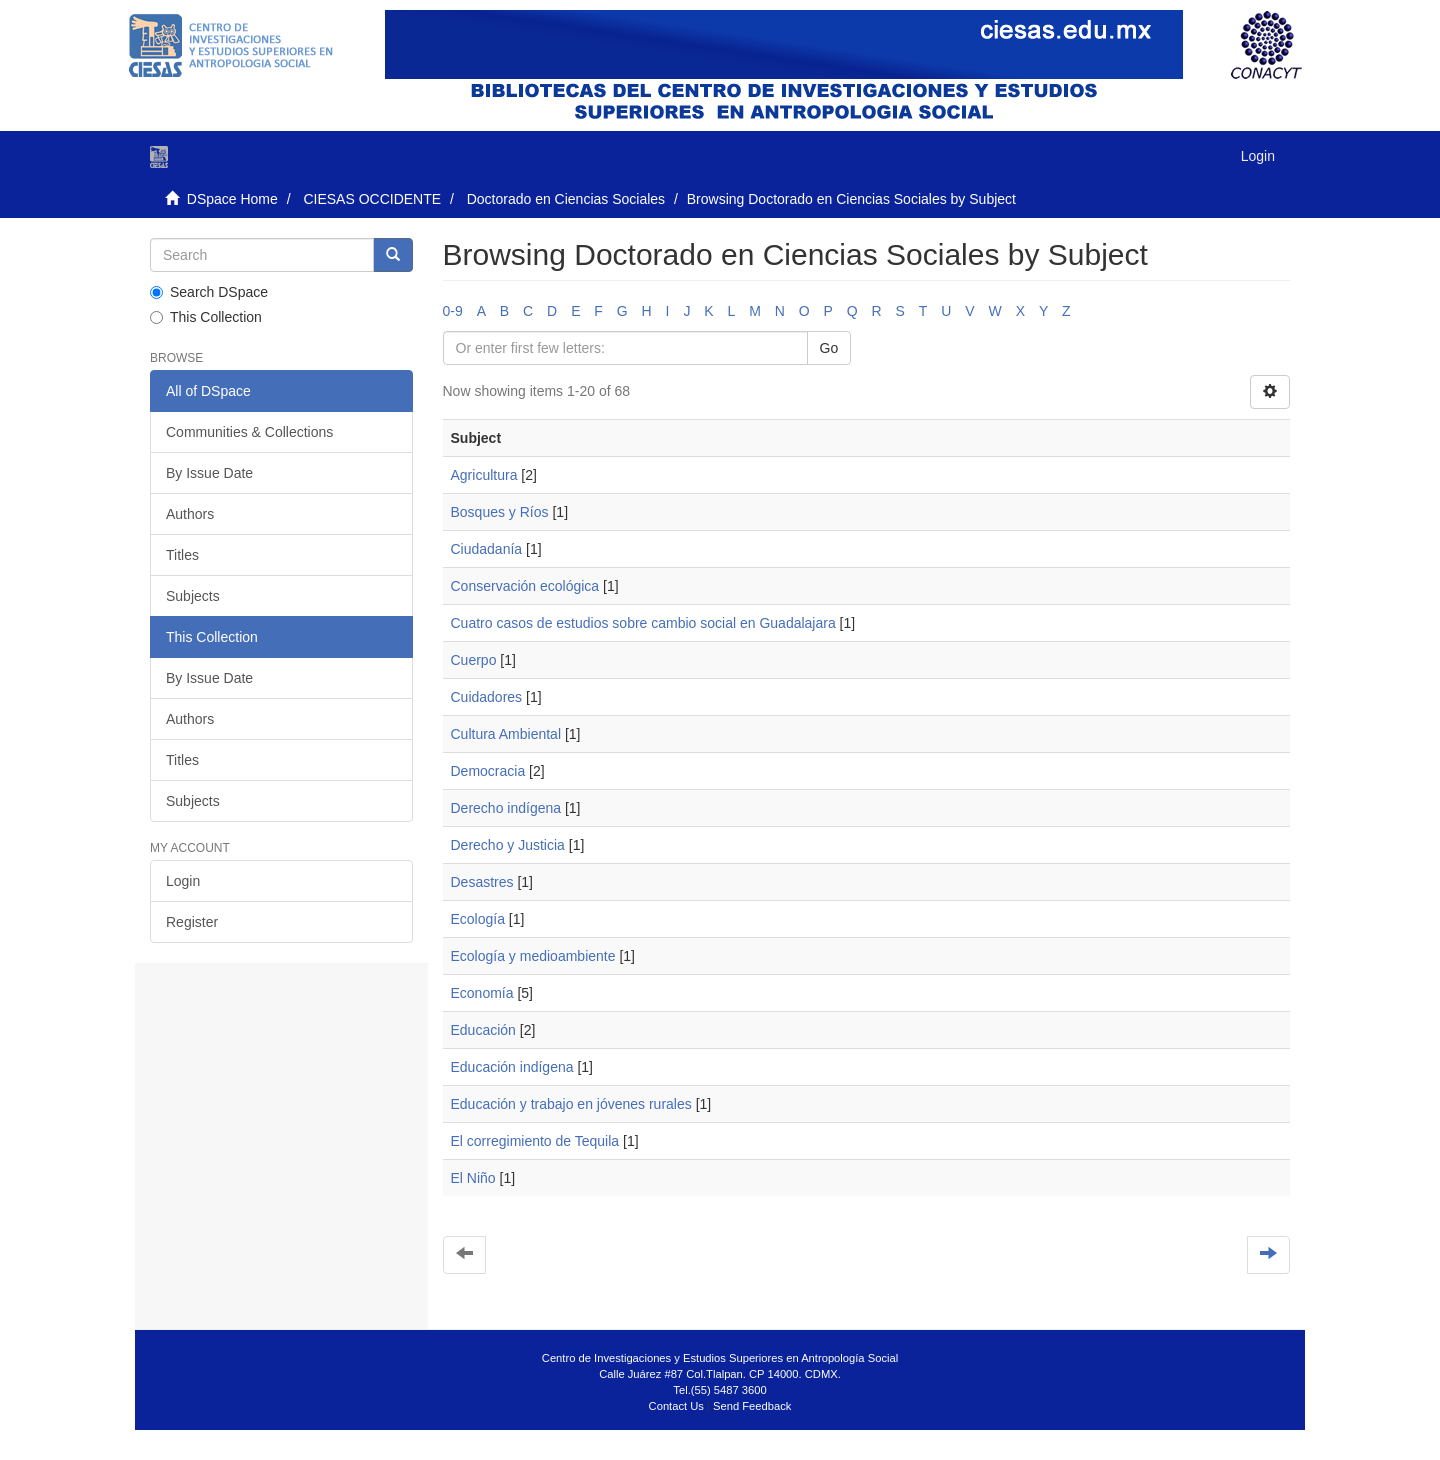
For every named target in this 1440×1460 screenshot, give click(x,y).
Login (183, 881)
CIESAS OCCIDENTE (372, 199)
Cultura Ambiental (506, 734)
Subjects (193, 596)
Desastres (482, 882)
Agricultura (484, 475)
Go (829, 348)
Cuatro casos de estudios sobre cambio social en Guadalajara (643, 623)
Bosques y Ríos (500, 512)
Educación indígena (512, 1067)
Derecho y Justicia (508, 845)
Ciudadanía (487, 549)
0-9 (453, 311)
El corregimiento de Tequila (535, 1141)
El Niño (473, 1178)
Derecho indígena (506, 808)
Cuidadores (487, 697)
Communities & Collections (249, 432)
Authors (190, 514)
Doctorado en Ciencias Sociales (566, 199)
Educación (483, 1030)
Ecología (478, 919)
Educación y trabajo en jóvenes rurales (571, 1104)
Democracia (488, 771)
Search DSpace (209, 292)
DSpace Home (232, 199)
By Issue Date (209, 473)
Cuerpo (474, 660)
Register (192, 922)
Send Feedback (752, 1406)
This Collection (206, 317)
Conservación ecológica (525, 586)
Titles (182, 555)
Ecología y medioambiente (533, 956)
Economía (482, 993)
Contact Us (676, 1406)
